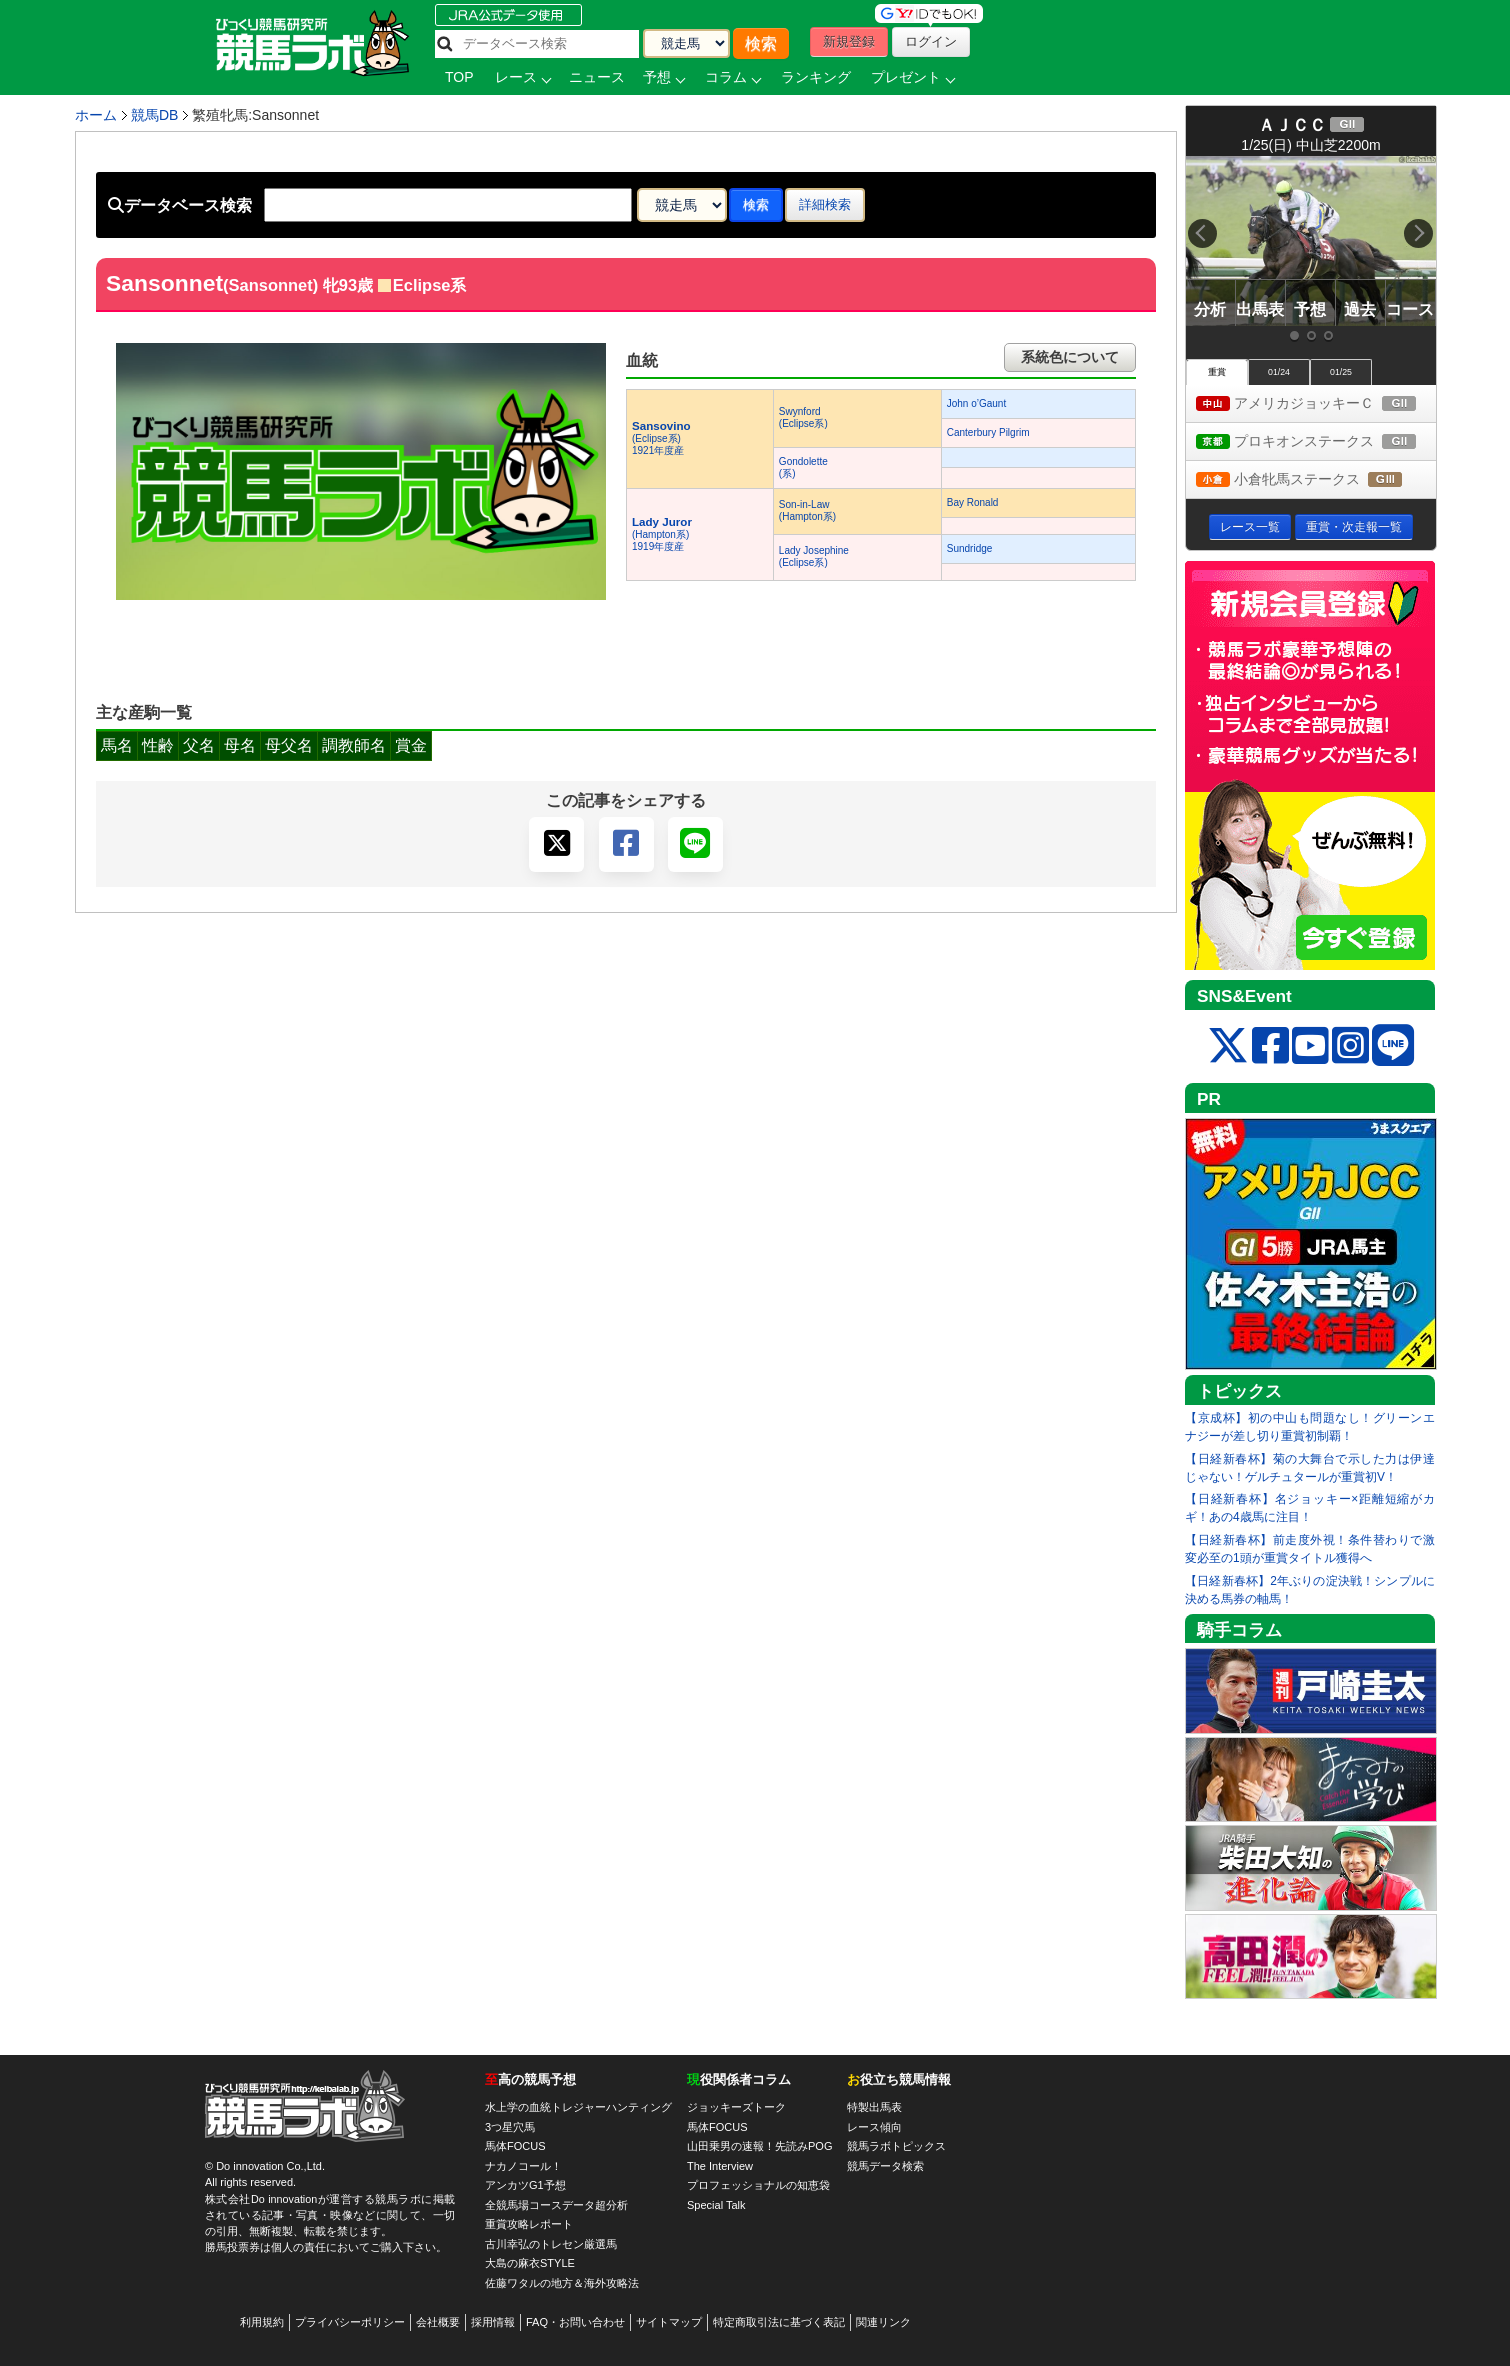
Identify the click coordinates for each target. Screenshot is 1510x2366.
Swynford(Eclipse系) (803, 417)
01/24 (1279, 372)
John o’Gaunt (977, 403)
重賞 (1217, 372)
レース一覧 (1250, 527)
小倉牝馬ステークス (1316, 480)
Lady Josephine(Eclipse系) (814, 556)
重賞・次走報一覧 (1354, 527)
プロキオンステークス (1316, 442)
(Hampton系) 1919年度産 (662, 534)
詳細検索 (825, 204)
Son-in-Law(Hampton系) (807, 510)
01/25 (1341, 372)
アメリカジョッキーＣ (1316, 404)
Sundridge (970, 548)
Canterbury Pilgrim (988, 432)
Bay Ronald (973, 502)
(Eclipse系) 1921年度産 (661, 438)
